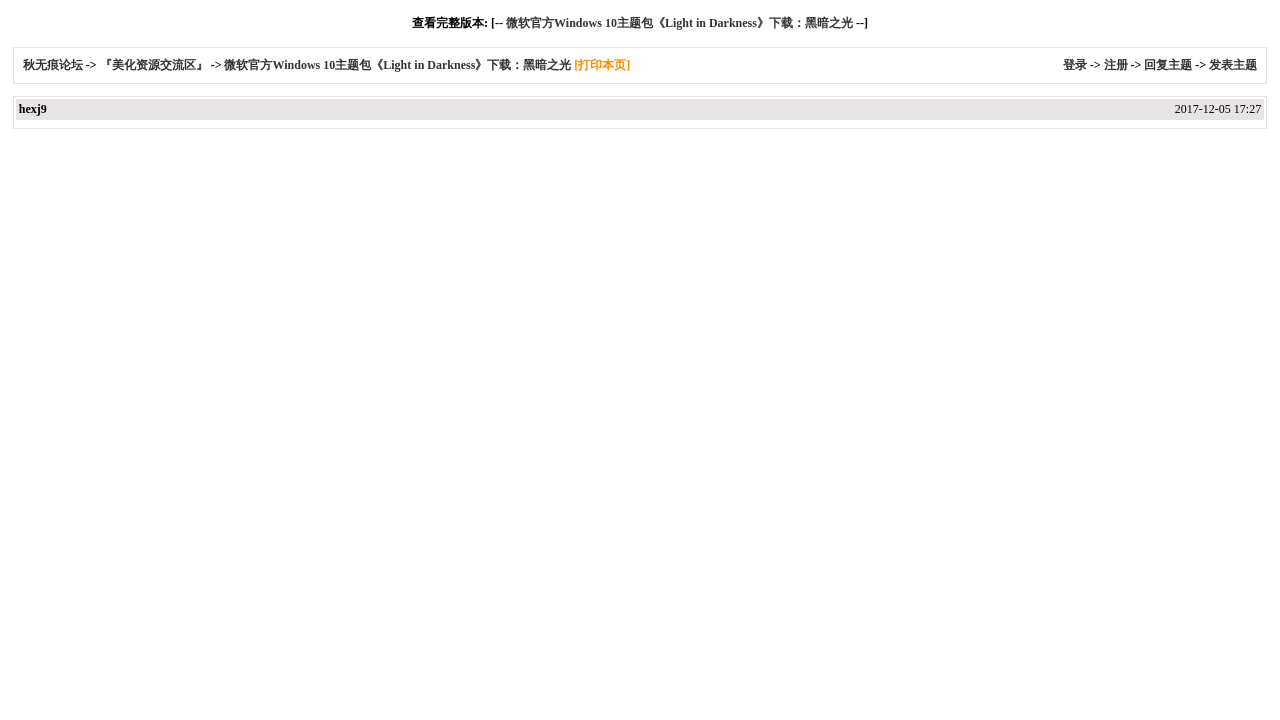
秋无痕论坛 (54, 65)
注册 (1116, 65)
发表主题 (1233, 65)
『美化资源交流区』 (154, 65)
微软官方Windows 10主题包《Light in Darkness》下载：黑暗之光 (679, 23)
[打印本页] (602, 65)
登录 (1075, 65)
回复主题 (1168, 65)
